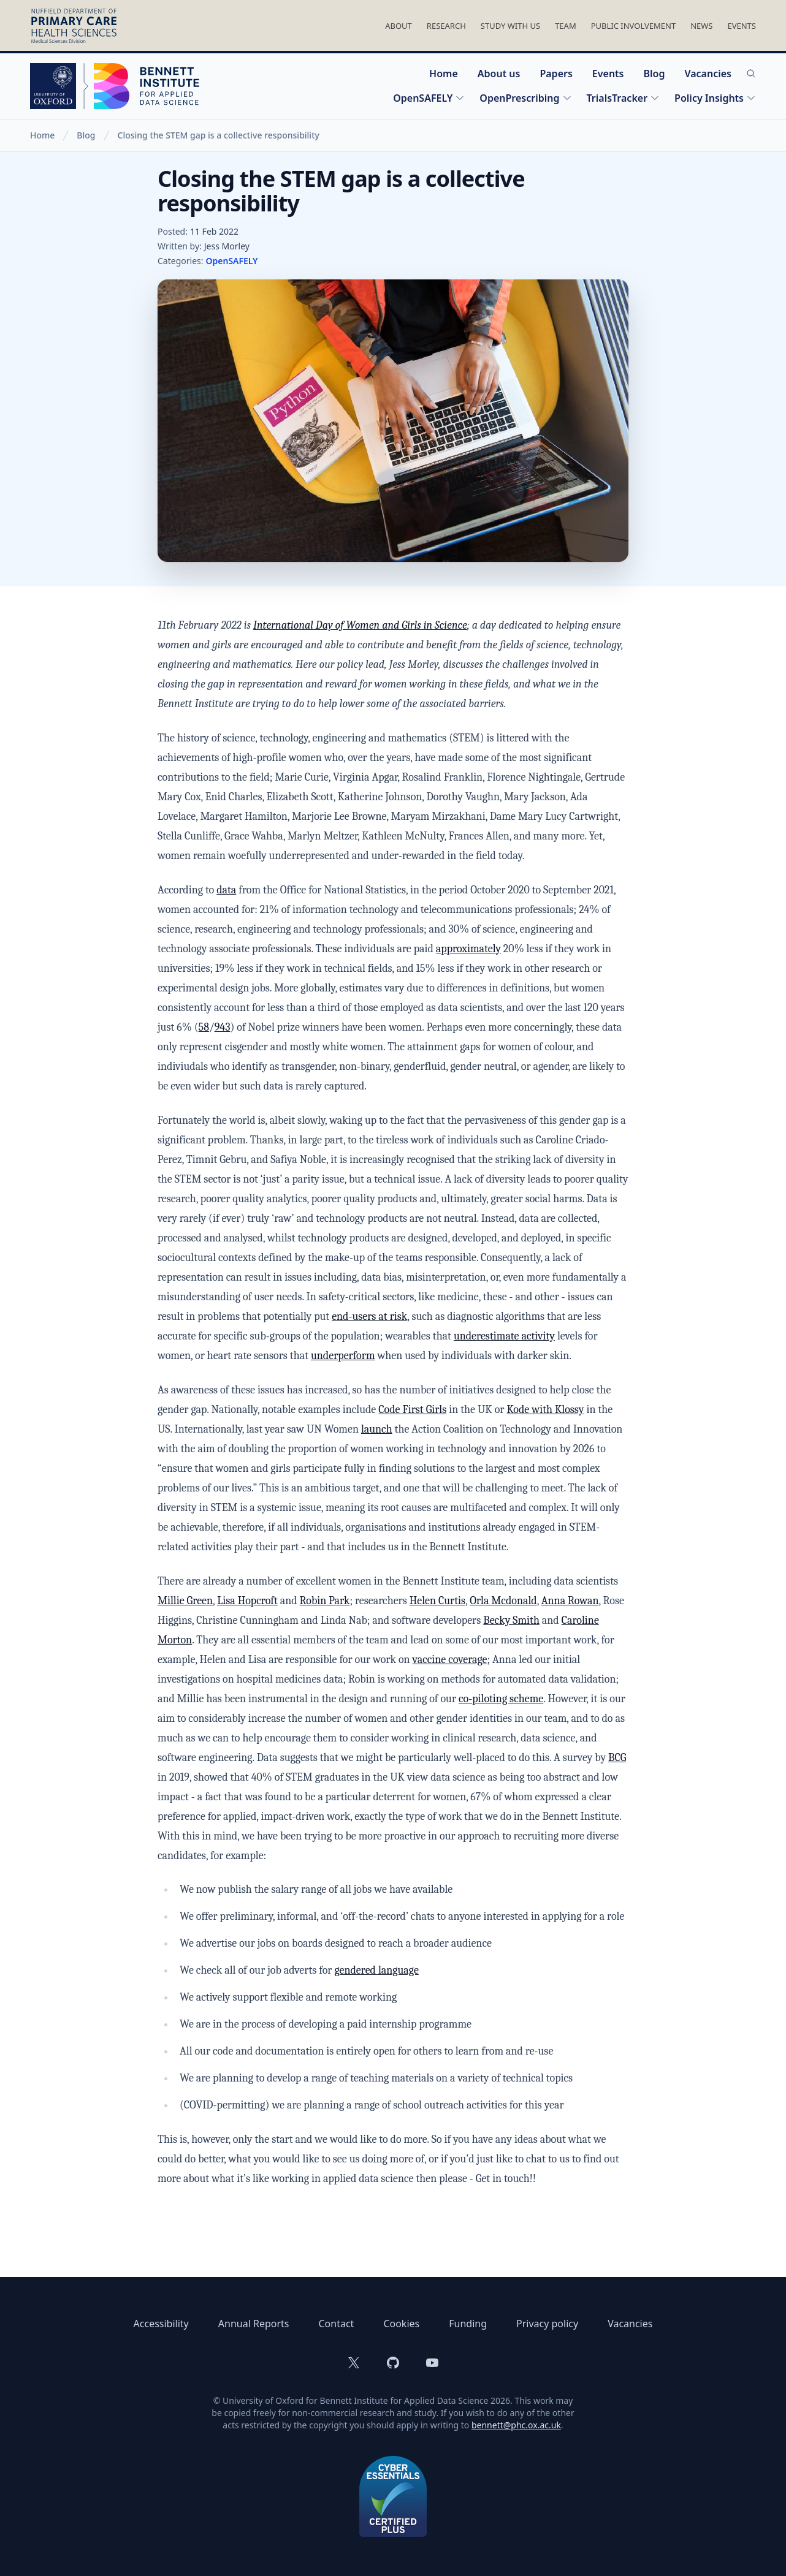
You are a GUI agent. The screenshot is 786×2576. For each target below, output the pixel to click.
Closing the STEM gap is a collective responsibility (218, 135)
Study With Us (510, 25)
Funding (468, 2323)
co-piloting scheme (501, 1698)
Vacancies (707, 73)
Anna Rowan (570, 1600)
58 (204, 1027)
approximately (468, 948)
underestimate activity (504, 1336)
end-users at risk (369, 1316)
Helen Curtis (437, 1600)
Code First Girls (412, 1409)
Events (741, 25)
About (398, 25)
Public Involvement (633, 25)
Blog (654, 73)
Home (443, 73)
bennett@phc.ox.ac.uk (516, 2425)
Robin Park (325, 1600)
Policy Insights (715, 98)
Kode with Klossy (545, 1409)
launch (376, 1429)
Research (446, 25)
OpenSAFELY (429, 98)
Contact (336, 2323)
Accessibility (161, 2323)
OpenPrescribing (525, 98)
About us (499, 73)
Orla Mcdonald (503, 1600)
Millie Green (185, 1600)
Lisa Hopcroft (247, 1600)
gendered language (376, 1970)
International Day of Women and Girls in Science (360, 625)
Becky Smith (511, 1620)
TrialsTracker (623, 98)
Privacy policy (547, 2323)
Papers (556, 73)
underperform (343, 1355)
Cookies (401, 2323)
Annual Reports (253, 2323)
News (701, 25)
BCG (617, 1757)
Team (565, 25)
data (226, 890)
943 (223, 1027)
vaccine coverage (450, 1659)
